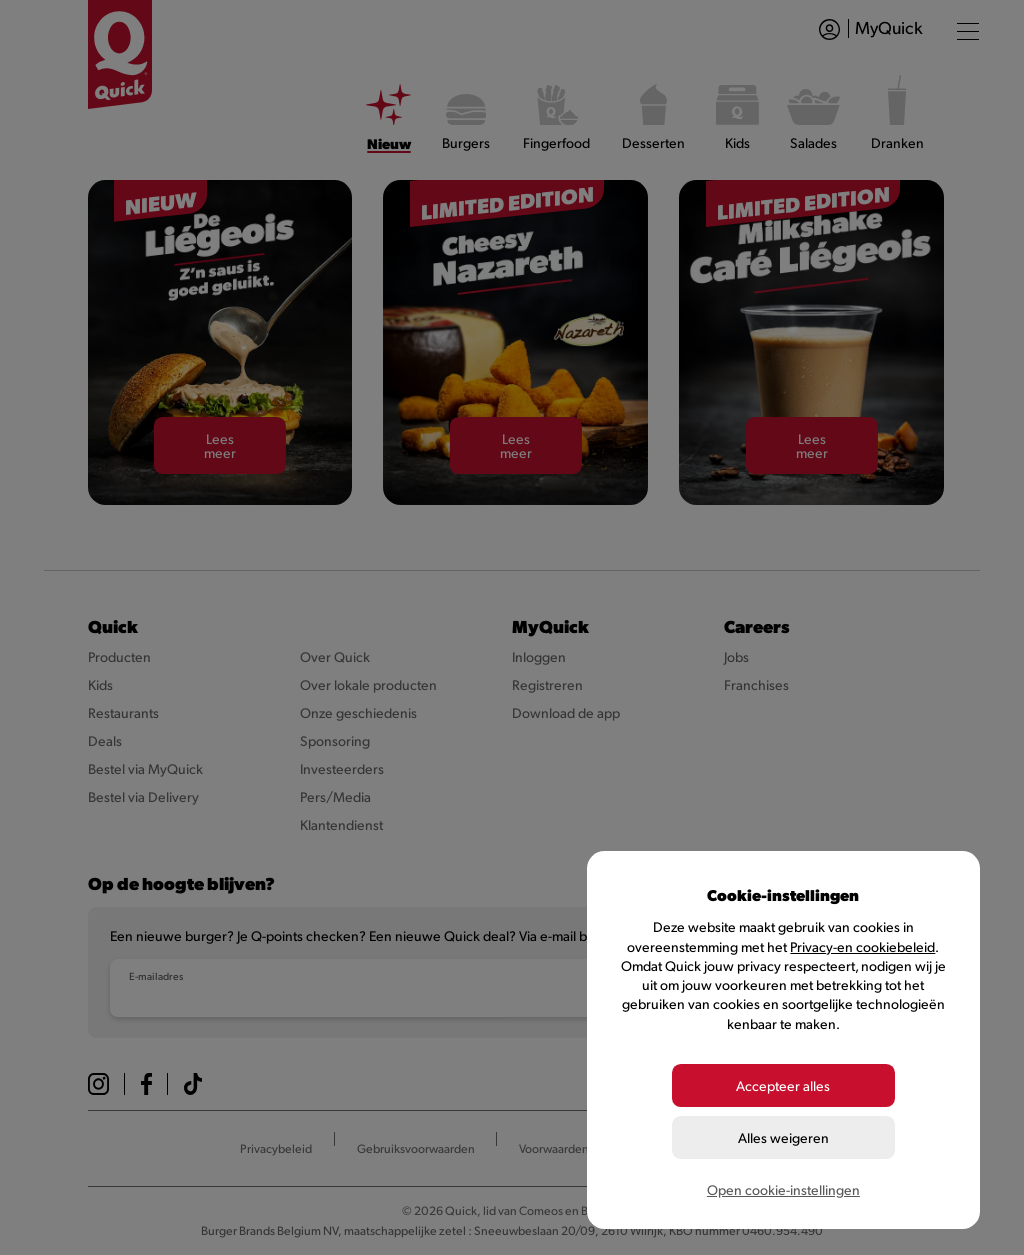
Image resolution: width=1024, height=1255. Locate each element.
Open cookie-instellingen (783, 1189)
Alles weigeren (783, 1137)
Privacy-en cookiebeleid (862, 946)
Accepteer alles (783, 1085)
